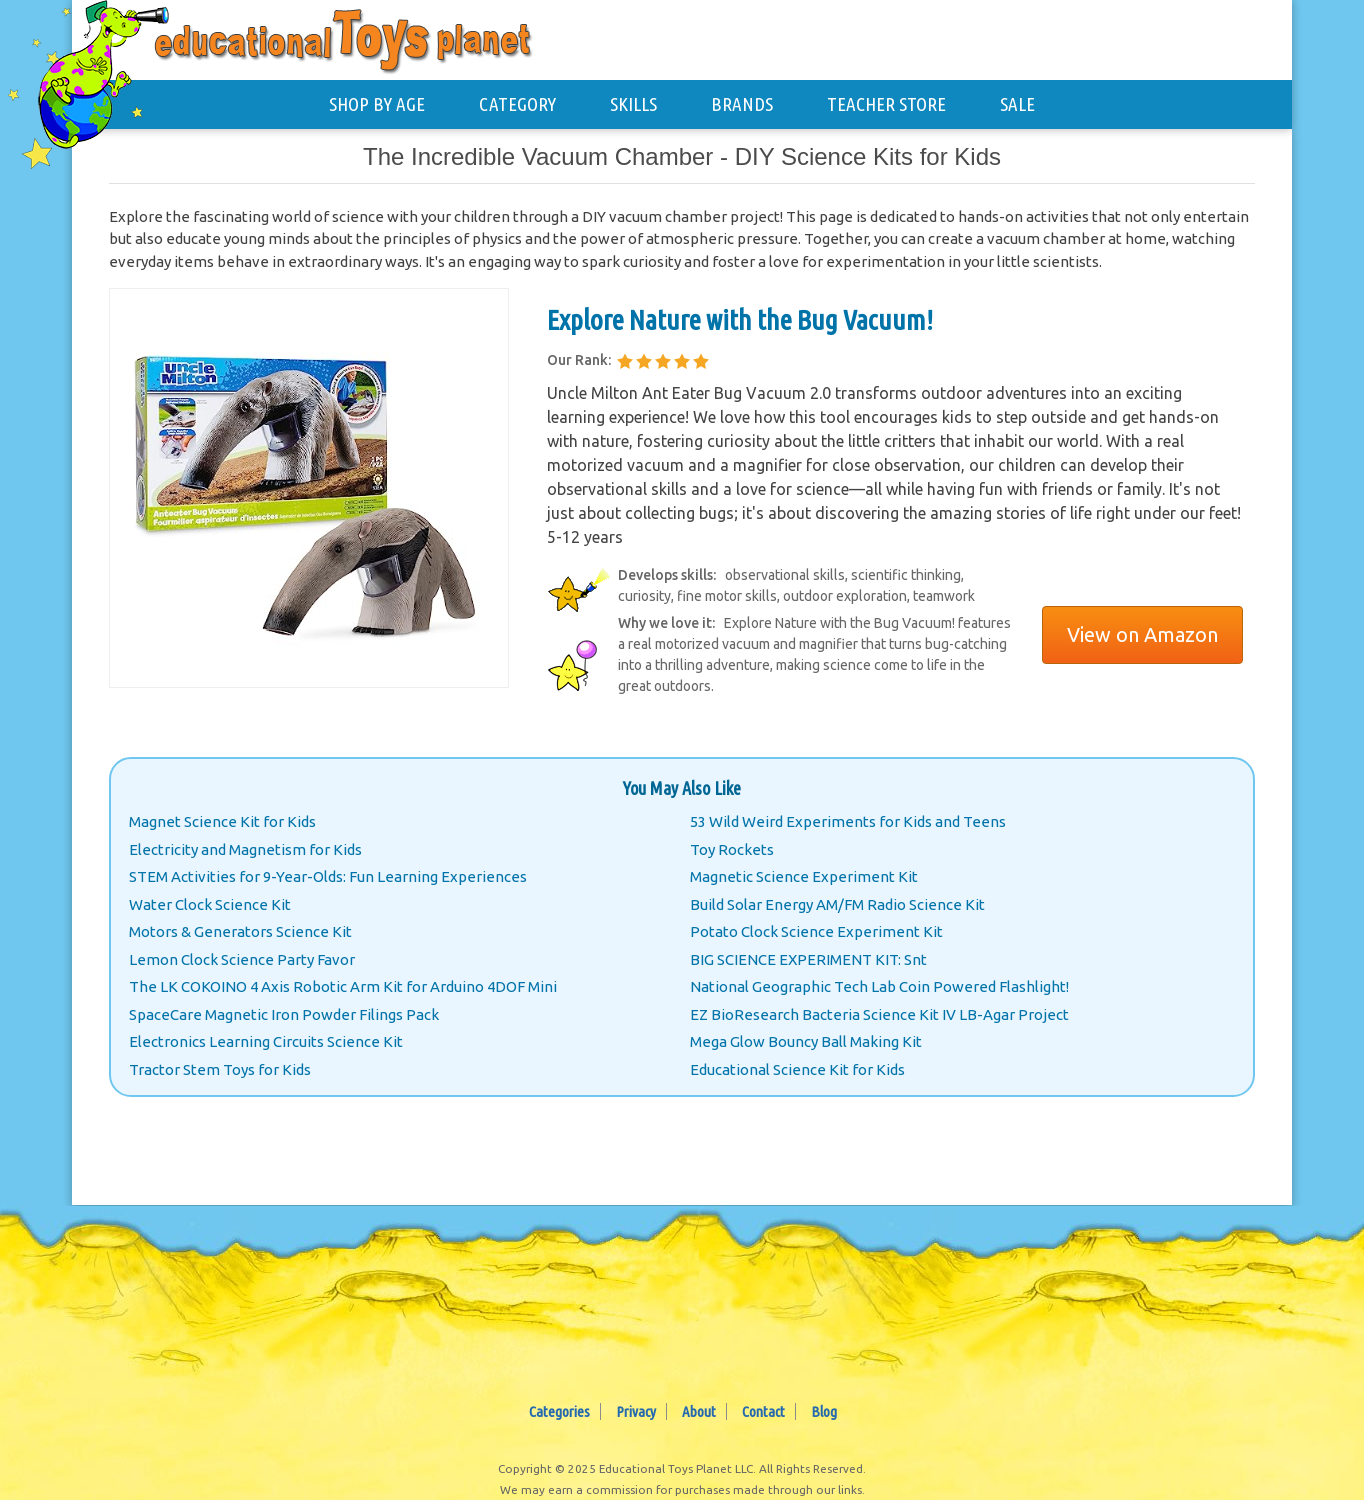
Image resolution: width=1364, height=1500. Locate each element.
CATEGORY (517, 104)
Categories (559, 1411)
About (699, 1411)
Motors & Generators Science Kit (240, 931)
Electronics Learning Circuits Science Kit (266, 1041)
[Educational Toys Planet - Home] (107, 76)
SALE (1017, 104)
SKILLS (633, 104)
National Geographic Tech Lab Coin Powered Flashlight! (879, 986)
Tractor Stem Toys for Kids (220, 1069)
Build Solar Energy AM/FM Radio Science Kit (837, 904)
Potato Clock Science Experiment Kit (816, 931)
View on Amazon (1142, 634)
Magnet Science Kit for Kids (222, 821)
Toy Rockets (732, 849)
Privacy (636, 1411)
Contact (763, 1411)
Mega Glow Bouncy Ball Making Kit (806, 1041)
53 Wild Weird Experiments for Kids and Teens (848, 821)
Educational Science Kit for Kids (797, 1069)
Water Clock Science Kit (210, 904)
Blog (824, 1411)
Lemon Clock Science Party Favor (242, 959)
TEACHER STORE (886, 104)
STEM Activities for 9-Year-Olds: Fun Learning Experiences (328, 876)
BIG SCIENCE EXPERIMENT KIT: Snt (808, 959)
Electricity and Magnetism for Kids (245, 849)
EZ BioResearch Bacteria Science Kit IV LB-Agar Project (879, 1014)
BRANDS (742, 104)
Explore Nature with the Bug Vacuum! (740, 319)
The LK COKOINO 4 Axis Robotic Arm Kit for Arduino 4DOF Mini (343, 986)
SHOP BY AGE (377, 104)
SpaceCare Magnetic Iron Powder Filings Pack (284, 1014)
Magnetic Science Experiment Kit (804, 876)
